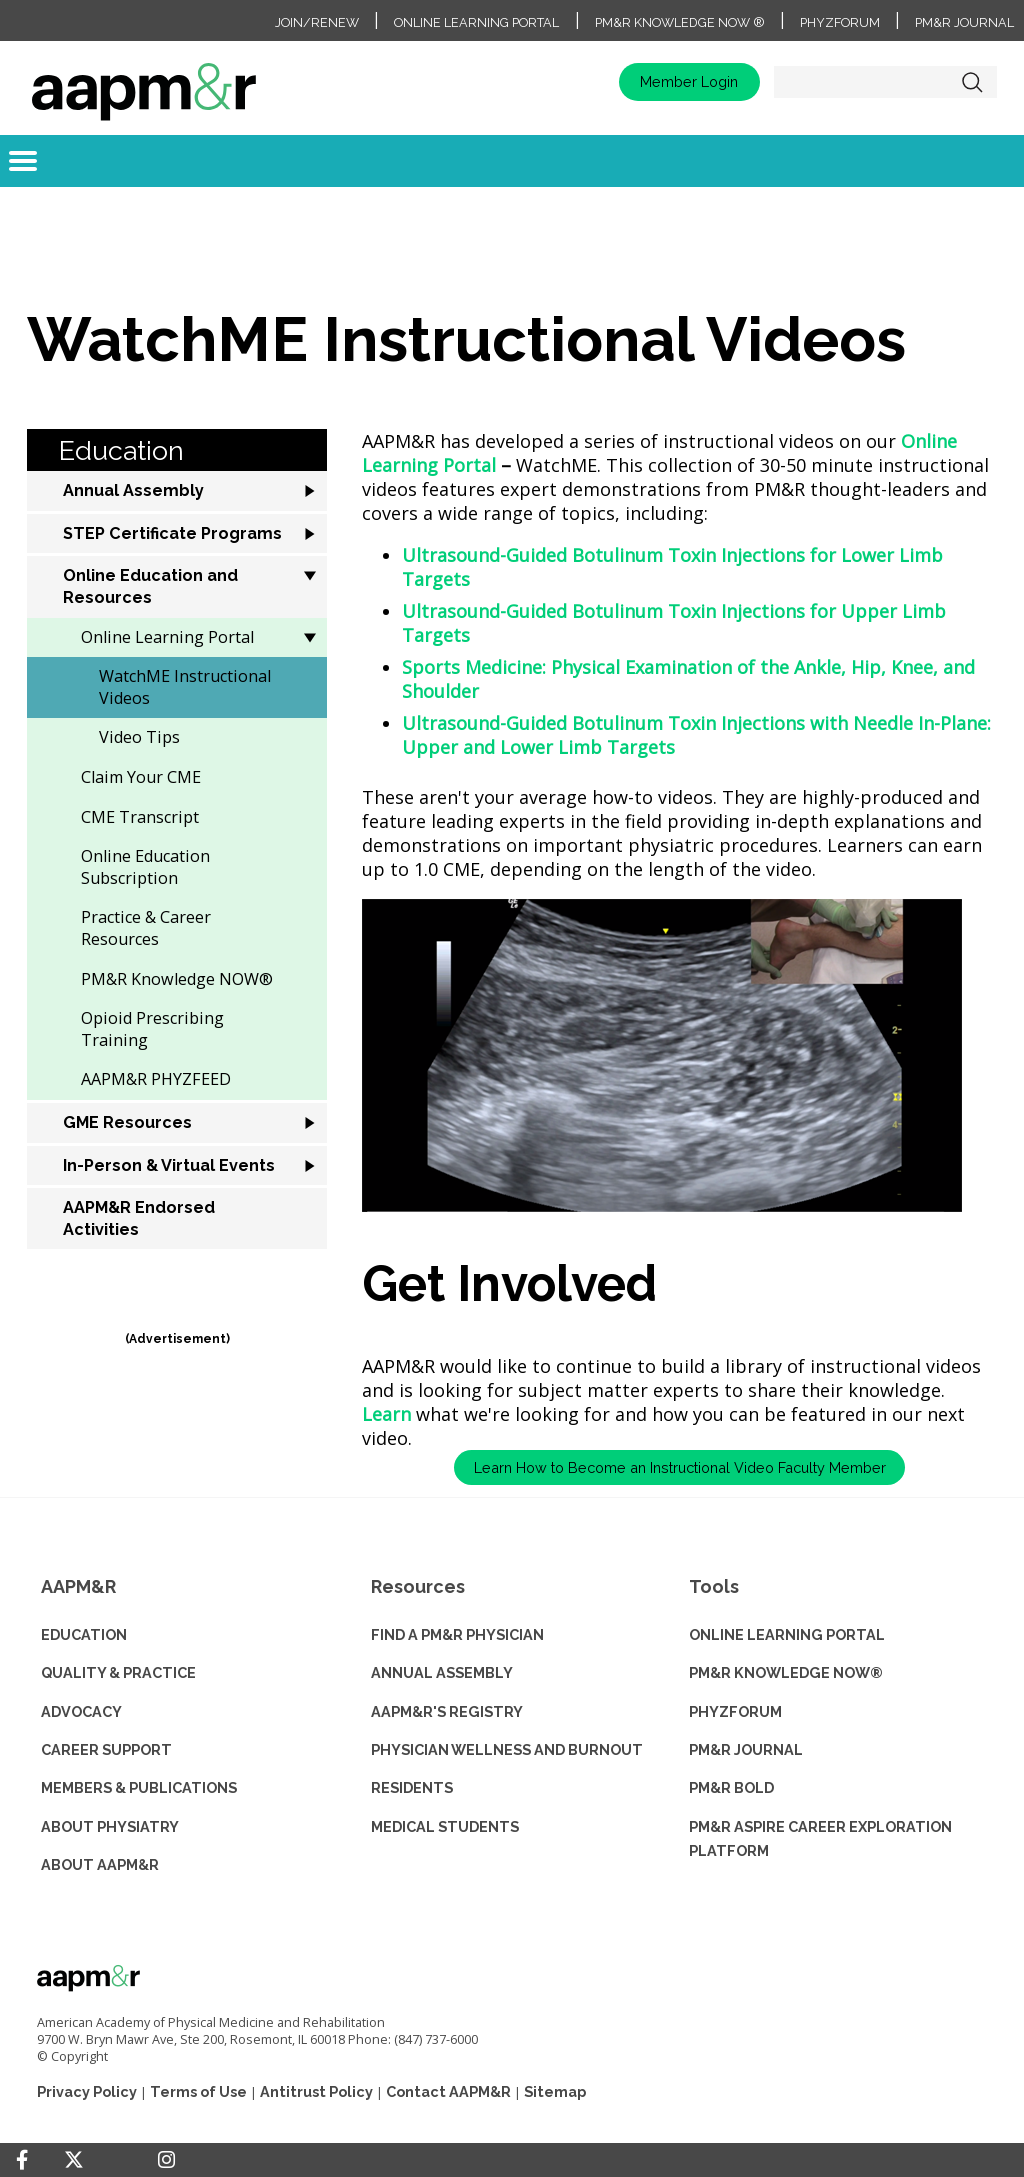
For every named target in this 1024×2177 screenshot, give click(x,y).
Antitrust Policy (316, 2091)
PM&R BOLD (731, 1787)
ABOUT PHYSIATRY (110, 1826)
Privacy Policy (87, 2091)
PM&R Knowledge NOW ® (680, 22)
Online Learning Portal (476, 22)
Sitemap (555, 2091)
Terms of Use (198, 2091)
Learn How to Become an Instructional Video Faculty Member (680, 1467)
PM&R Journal (964, 22)
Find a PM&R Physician (457, 1634)
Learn (386, 1414)
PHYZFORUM (735, 1711)
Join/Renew (317, 22)
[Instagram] (166, 2160)
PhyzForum (840, 22)
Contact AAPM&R (448, 2091)
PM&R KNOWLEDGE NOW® (786, 1672)
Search (972, 82)
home (144, 82)
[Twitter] (74, 2160)
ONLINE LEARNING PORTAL (787, 1634)
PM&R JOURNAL (746, 1749)
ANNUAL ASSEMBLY (442, 1672)
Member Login (689, 81)
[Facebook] (22, 2160)
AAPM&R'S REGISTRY (447, 1711)
